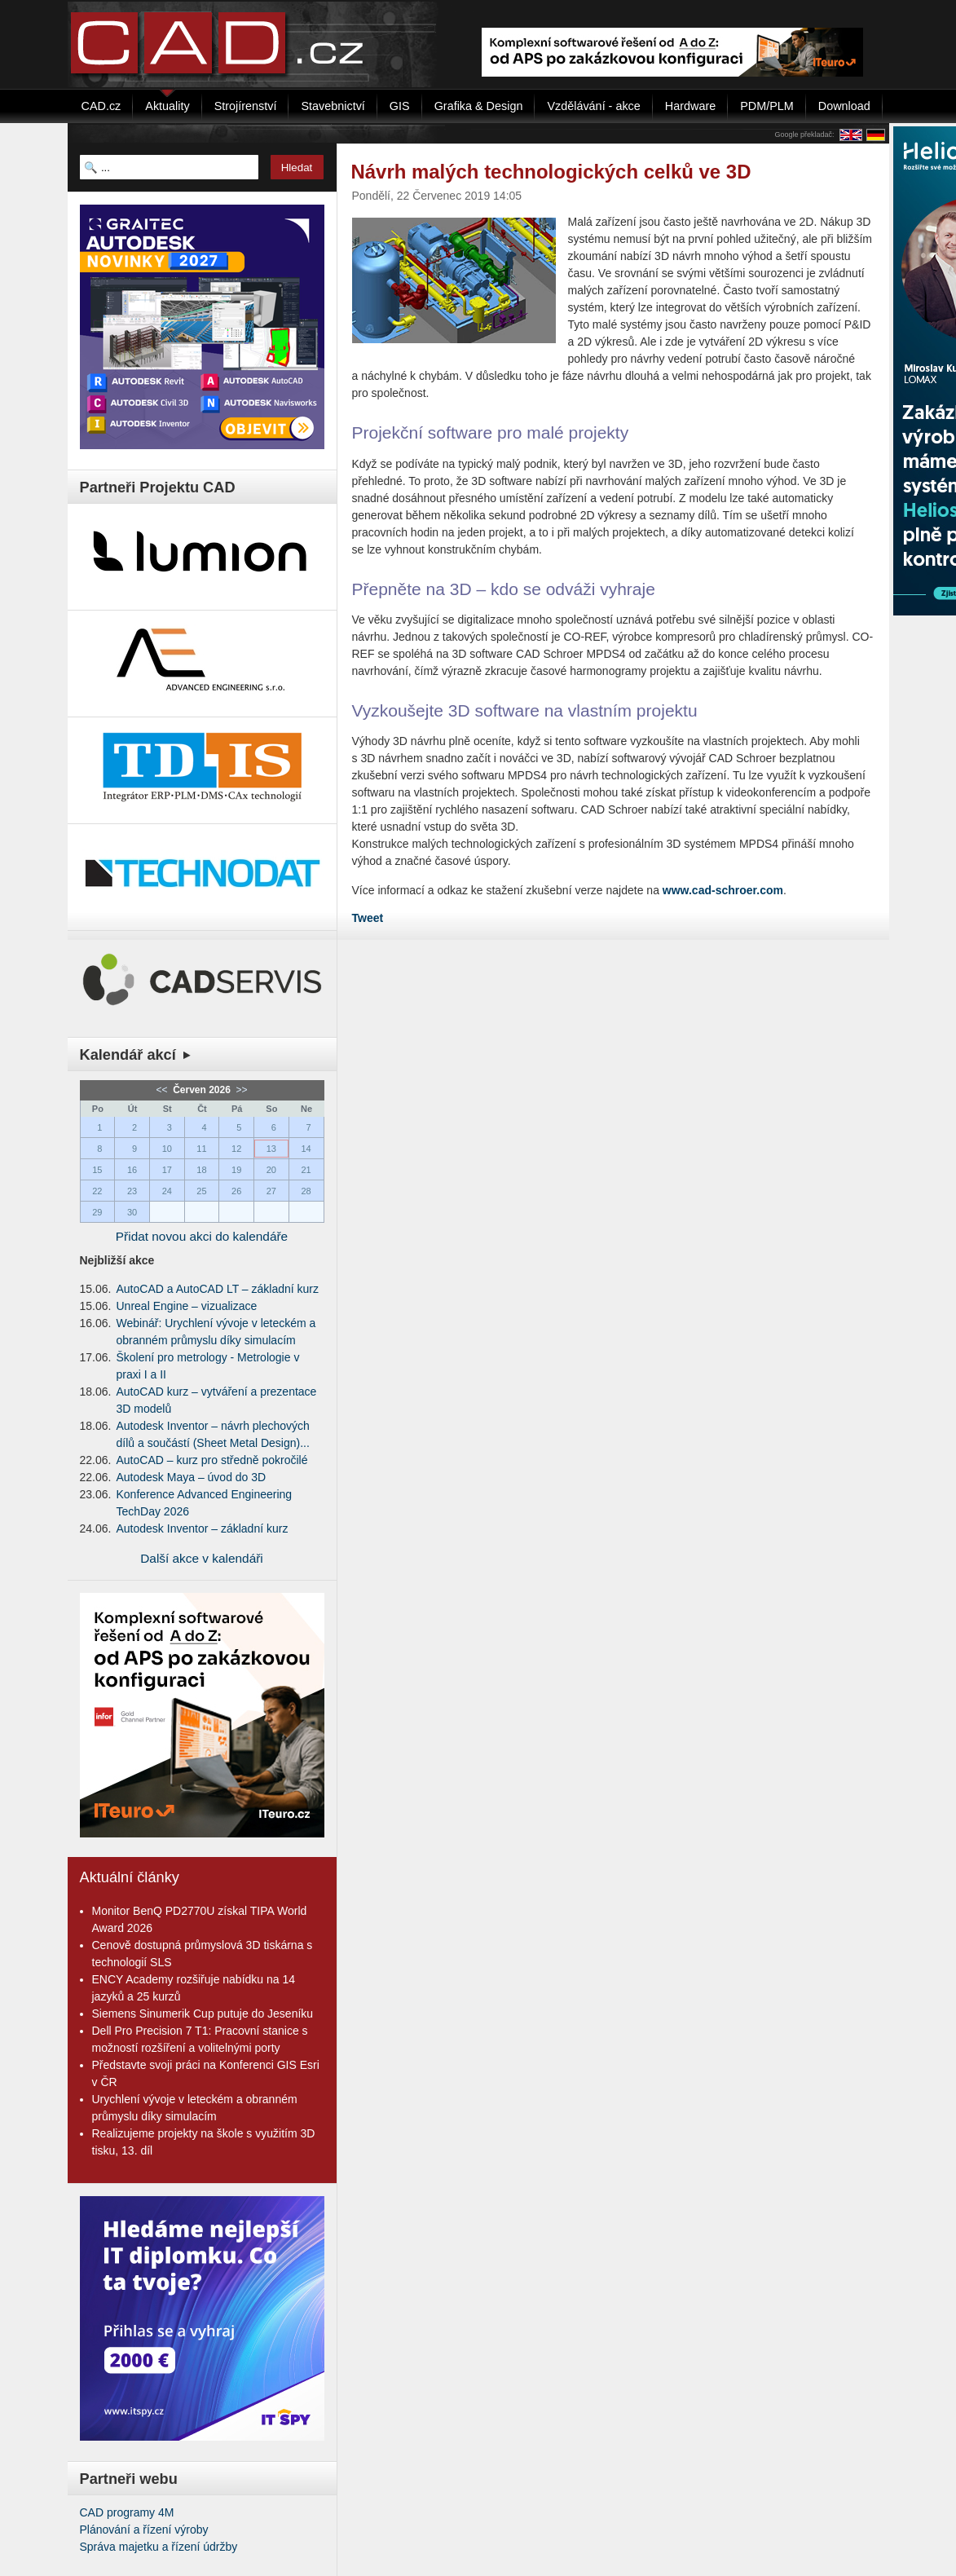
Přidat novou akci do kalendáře (202, 1236)
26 (236, 1191)
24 (167, 1191)
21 (306, 1170)
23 (132, 1191)
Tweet (368, 917)
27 (271, 1191)
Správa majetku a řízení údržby (159, 2546)
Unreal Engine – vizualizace (187, 1305)
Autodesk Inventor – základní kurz (203, 1528)
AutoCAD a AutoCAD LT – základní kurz (218, 1288)
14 (306, 1148)
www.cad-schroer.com (723, 890)
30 (132, 1212)
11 (201, 1148)
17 (167, 1170)
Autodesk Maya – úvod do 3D (192, 1477)
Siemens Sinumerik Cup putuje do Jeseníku (203, 2013)
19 (236, 1170)
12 (236, 1148)
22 (97, 1191)
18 (201, 1170)
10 (167, 1148)
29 (97, 1212)
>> (240, 1090)
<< (163, 1090)
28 (306, 1191)
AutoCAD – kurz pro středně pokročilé (212, 1460)
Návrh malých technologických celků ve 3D (551, 172)
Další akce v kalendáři (201, 1558)
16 (132, 1170)
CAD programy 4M (127, 2512)
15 (97, 1170)
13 (271, 1148)
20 (271, 1170)
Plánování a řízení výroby (144, 2529)
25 (201, 1191)
